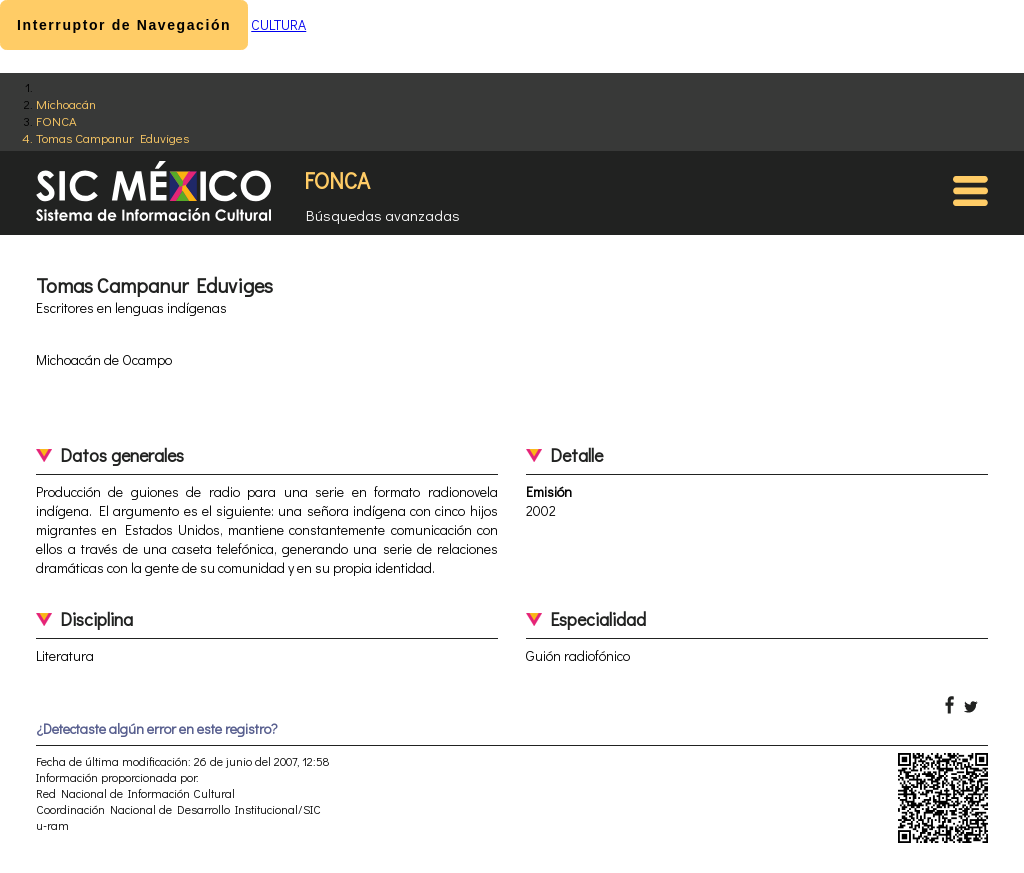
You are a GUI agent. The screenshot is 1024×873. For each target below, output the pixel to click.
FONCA (56, 120)
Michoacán (66, 103)
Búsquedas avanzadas (383, 215)
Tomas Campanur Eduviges (112, 137)
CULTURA (278, 24)
